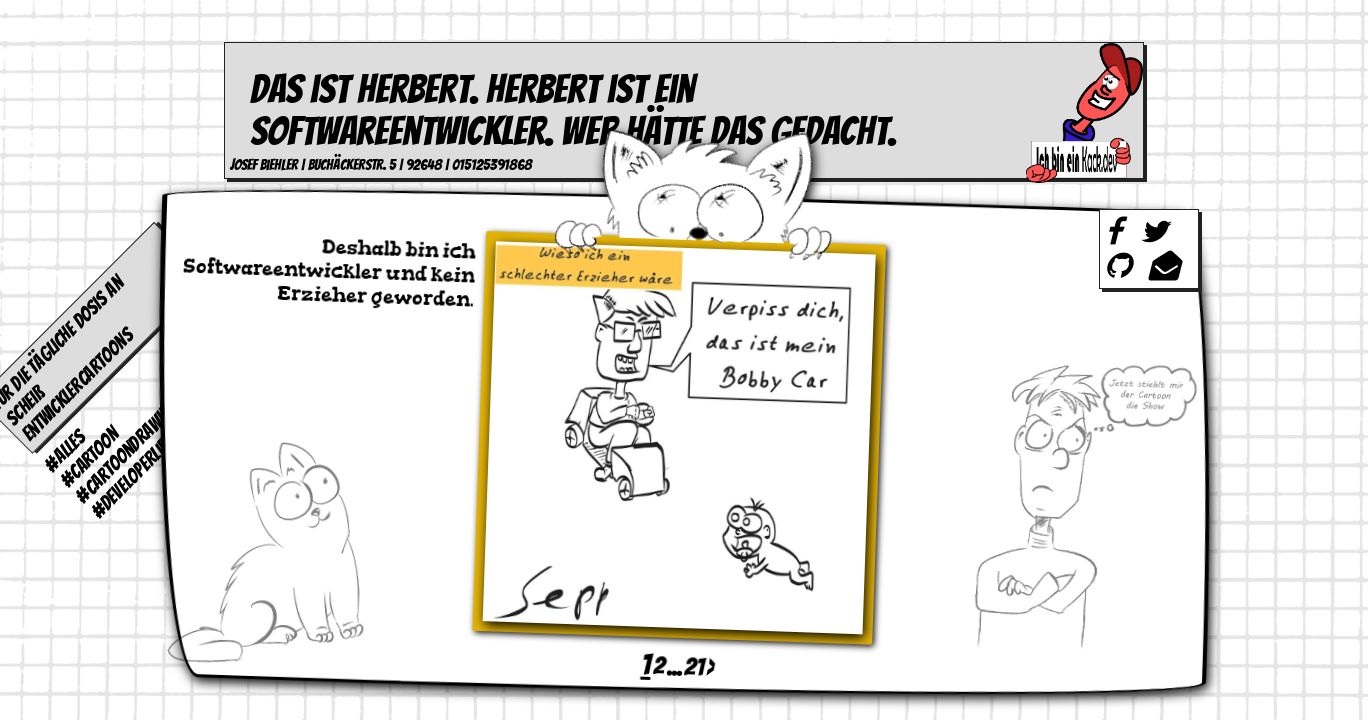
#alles (65, 450)
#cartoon (89, 457)
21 (693, 666)
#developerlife (132, 477)
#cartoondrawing (127, 451)
